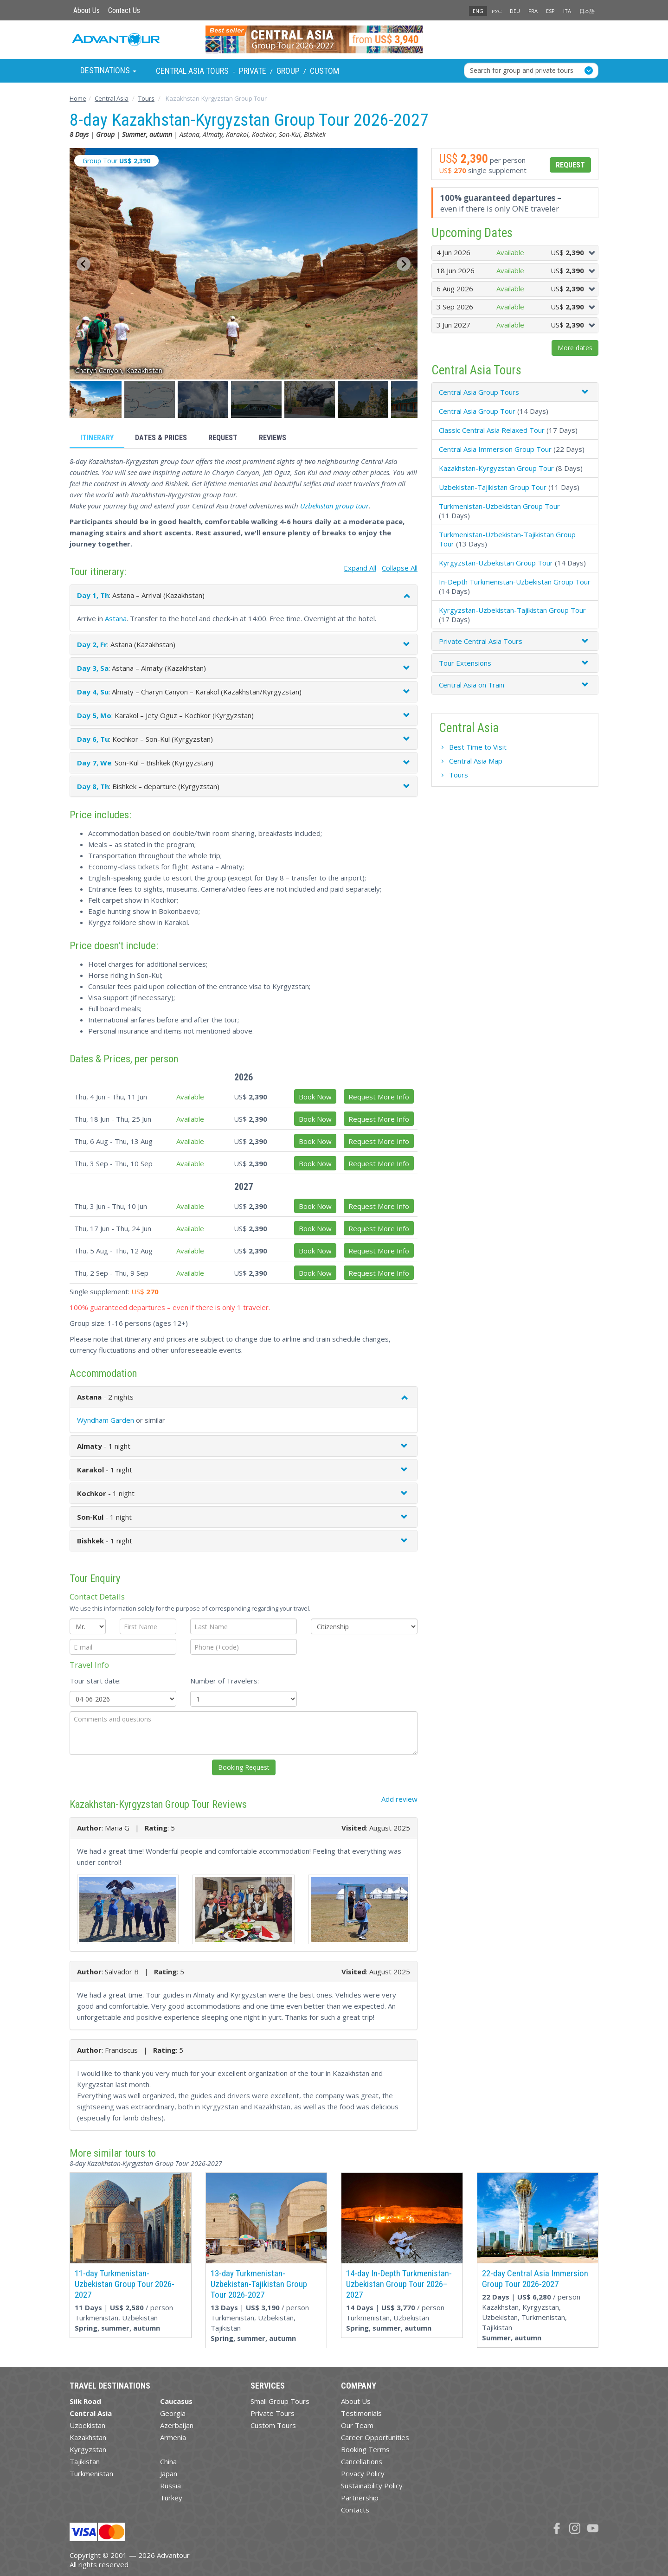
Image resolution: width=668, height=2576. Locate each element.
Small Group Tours (279, 2401)
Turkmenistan (91, 2473)
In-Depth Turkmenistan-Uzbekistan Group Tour (515, 581)
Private (252, 71)
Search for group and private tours (521, 70)
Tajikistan (85, 2461)
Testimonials (361, 2413)
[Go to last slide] (83, 264)
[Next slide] (404, 264)
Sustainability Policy (372, 2485)
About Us (86, 10)
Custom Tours (273, 2425)
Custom (324, 71)
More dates (575, 347)
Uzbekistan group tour (334, 505)
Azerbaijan (176, 2425)
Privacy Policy (363, 2473)
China (168, 2461)
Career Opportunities (375, 2437)
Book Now (315, 1096)
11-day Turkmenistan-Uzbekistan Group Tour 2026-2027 (124, 2284)
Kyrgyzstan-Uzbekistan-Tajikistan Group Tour (512, 610)
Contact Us (124, 10)
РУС (496, 10)
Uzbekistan (87, 2425)
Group (288, 71)
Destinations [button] (108, 70)
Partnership (360, 2497)
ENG (478, 10)
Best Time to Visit (478, 747)
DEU (515, 10)
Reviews (272, 437)
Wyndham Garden (105, 1420)
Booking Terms (365, 2449)
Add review (399, 1799)
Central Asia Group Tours (479, 392)
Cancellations (361, 2461)
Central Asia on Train (471, 684)
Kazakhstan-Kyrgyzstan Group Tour (496, 468)
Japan (168, 2473)
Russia (170, 2485)
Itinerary (97, 437)
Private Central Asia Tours (480, 641)
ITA (567, 10)
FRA (533, 10)
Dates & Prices (161, 437)
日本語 (587, 10)
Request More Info (378, 1096)
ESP (550, 10)
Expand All (360, 567)
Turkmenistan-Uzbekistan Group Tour (499, 506)
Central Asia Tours (192, 71)
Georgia (173, 2413)
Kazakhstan (88, 2437)
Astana (116, 618)
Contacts (355, 2509)
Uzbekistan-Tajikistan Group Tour (492, 487)
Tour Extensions (465, 663)
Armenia (173, 2437)
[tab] (515, 392)
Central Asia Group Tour (477, 411)
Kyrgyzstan (88, 2449)
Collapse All (400, 567)
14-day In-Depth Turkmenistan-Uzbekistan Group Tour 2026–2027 (399, 2284)
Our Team (357, 2425)
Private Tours (272, 2413)
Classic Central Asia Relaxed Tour (492, 430)
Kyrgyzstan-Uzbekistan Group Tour (496, 562)
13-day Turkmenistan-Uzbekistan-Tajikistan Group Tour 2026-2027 (259, 2284)
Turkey (171, 2497)
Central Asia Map (475, 760)
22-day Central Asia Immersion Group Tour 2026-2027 (535, 2278)
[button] (96, 399)
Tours (458, 774)
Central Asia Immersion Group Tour (495, 449)
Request (223, 437)
